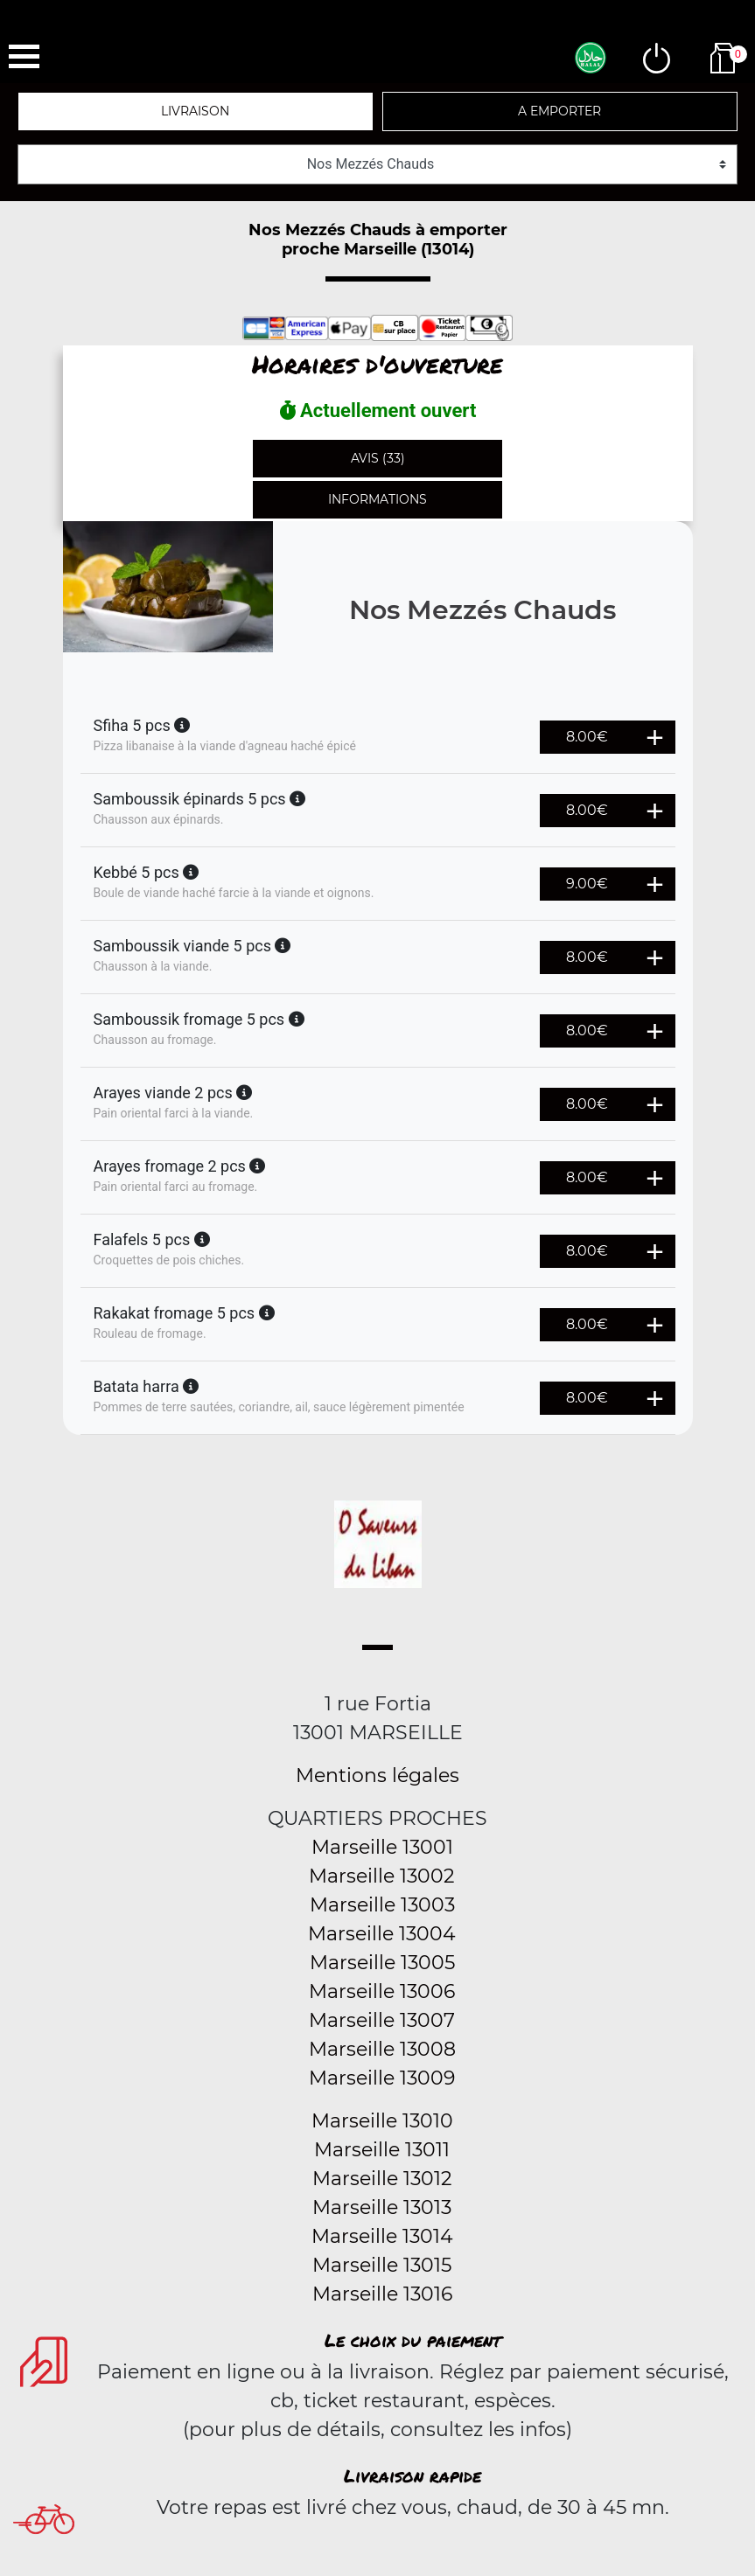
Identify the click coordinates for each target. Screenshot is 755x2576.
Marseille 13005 (382, 1962)
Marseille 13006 (382, 1991)
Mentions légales (377, 1775)
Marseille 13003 (382, 1905)
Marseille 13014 (382, 2236)
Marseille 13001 (382, 1847)
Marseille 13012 (382, 2178)
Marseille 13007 (382, 2020)
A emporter (559, 111)
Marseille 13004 (382, 1934)
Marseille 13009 (382, 2078)
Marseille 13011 (382, 2150)
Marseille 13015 (381, 2265)
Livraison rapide (412, 2475)
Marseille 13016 (382, 2294)
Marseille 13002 (382, 1876)
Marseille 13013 (381, 2207)
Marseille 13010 (382, 2121)
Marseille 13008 (382, 2049)
